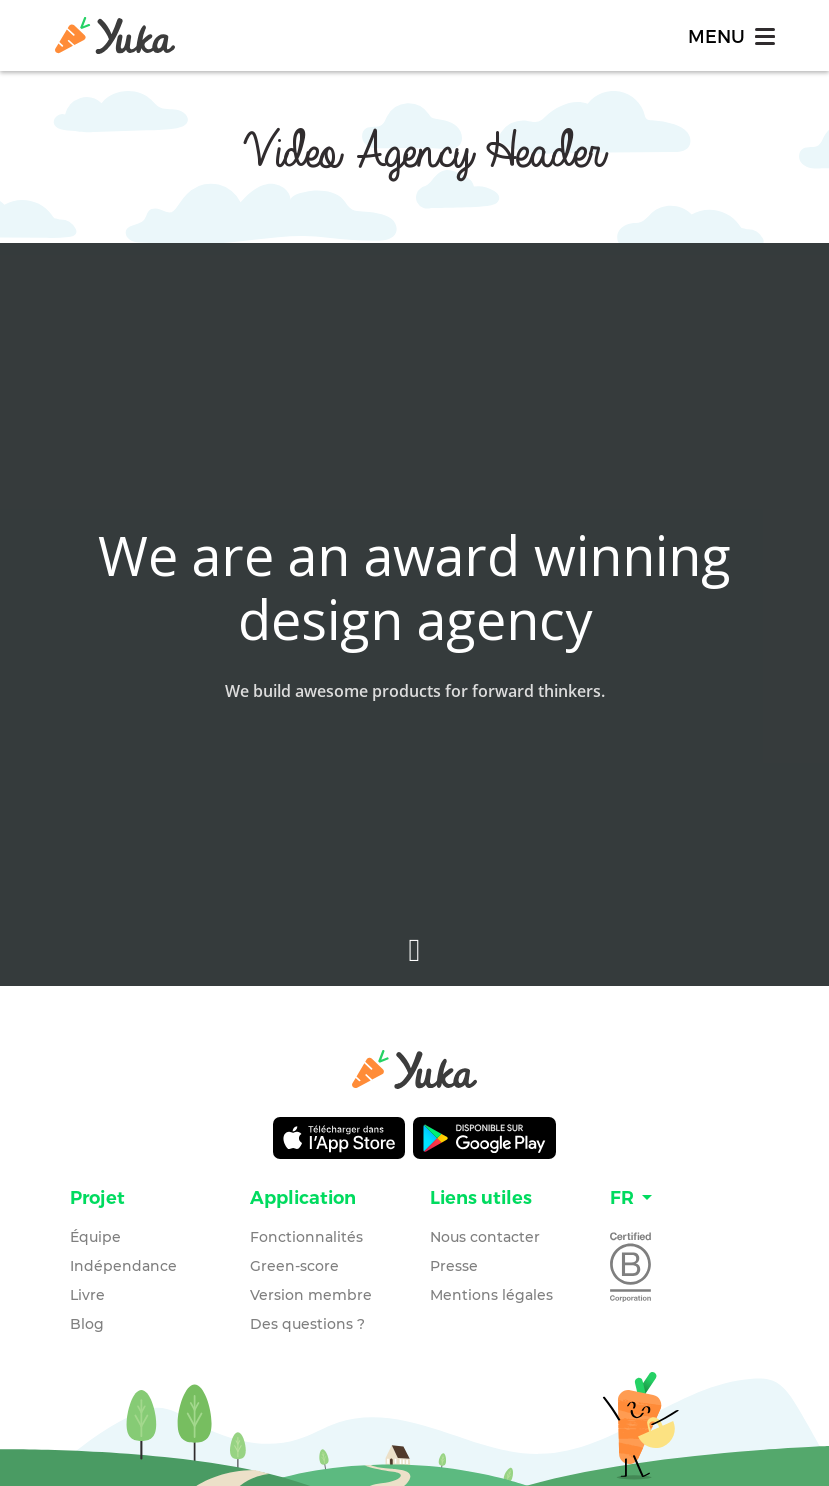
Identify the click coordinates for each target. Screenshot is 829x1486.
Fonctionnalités (306, 1237)
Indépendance (123, 1266)
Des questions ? (307, 1324)
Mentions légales (491, 1295)
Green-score (294, 1266)
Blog (87, 1324)
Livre (87, 1295)
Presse (454, 1266)
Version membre (311, 1295)
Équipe (95, 1237)
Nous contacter (485, 1237)
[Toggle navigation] (730, 35)
